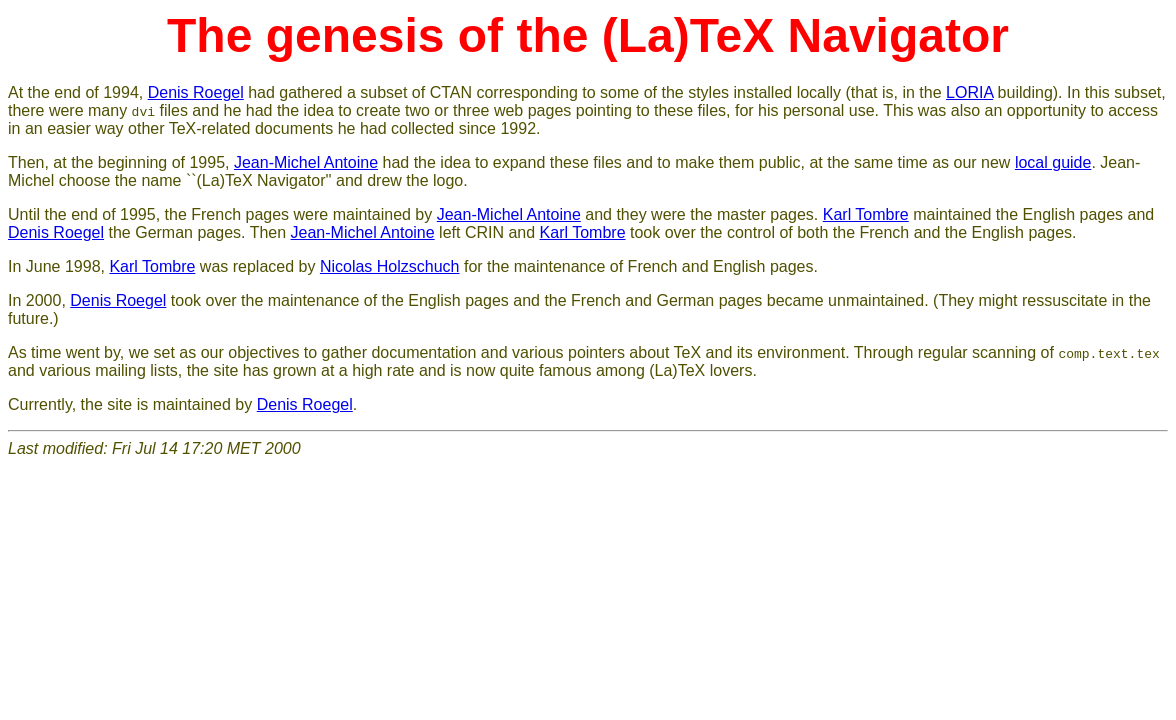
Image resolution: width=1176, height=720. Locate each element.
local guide (1053, 162)
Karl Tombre (866, 214)
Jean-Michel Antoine (306, 162)
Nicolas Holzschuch (390, 266)
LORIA (969, 92)
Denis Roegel (196, 92)
